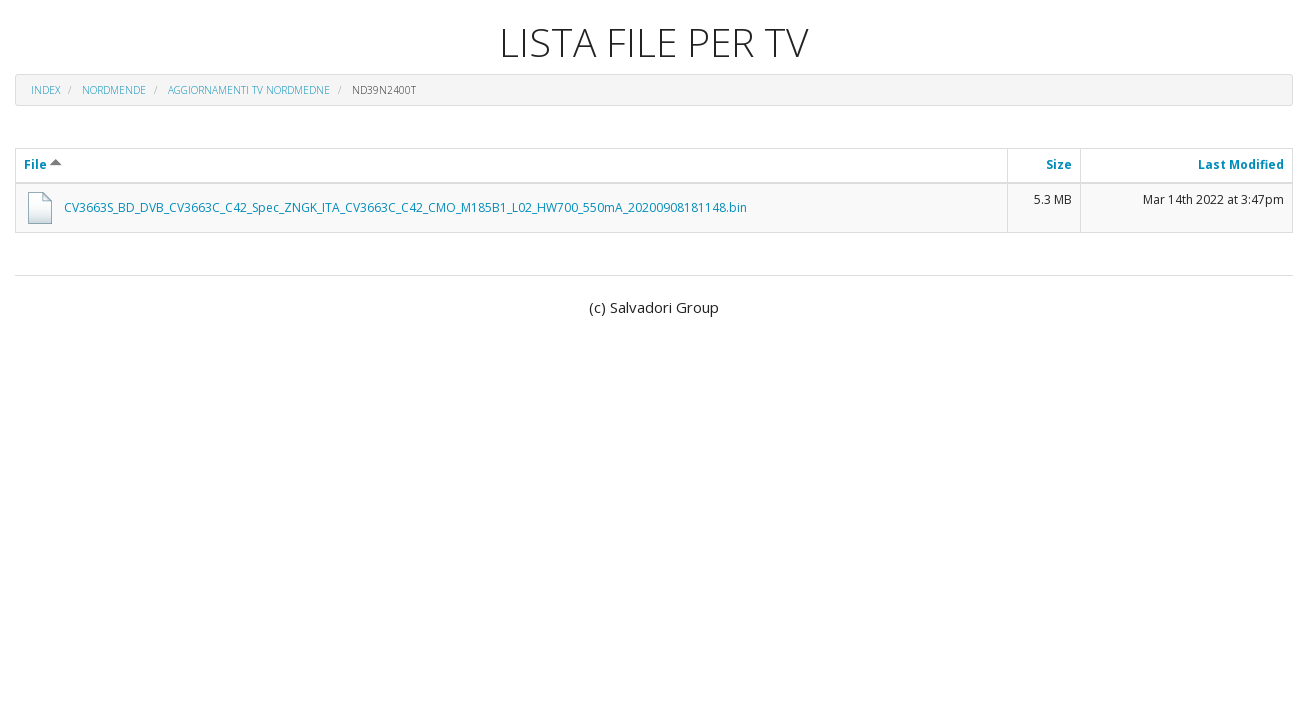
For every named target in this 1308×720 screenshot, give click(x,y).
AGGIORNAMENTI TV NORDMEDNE (249, 90)
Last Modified (1241, 164)
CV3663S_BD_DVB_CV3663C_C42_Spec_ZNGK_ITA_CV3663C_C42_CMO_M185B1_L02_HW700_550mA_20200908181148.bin (405, 207)
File (43, 164)
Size (1059, 164)
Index (45, 90)
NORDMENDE (114, 90)
